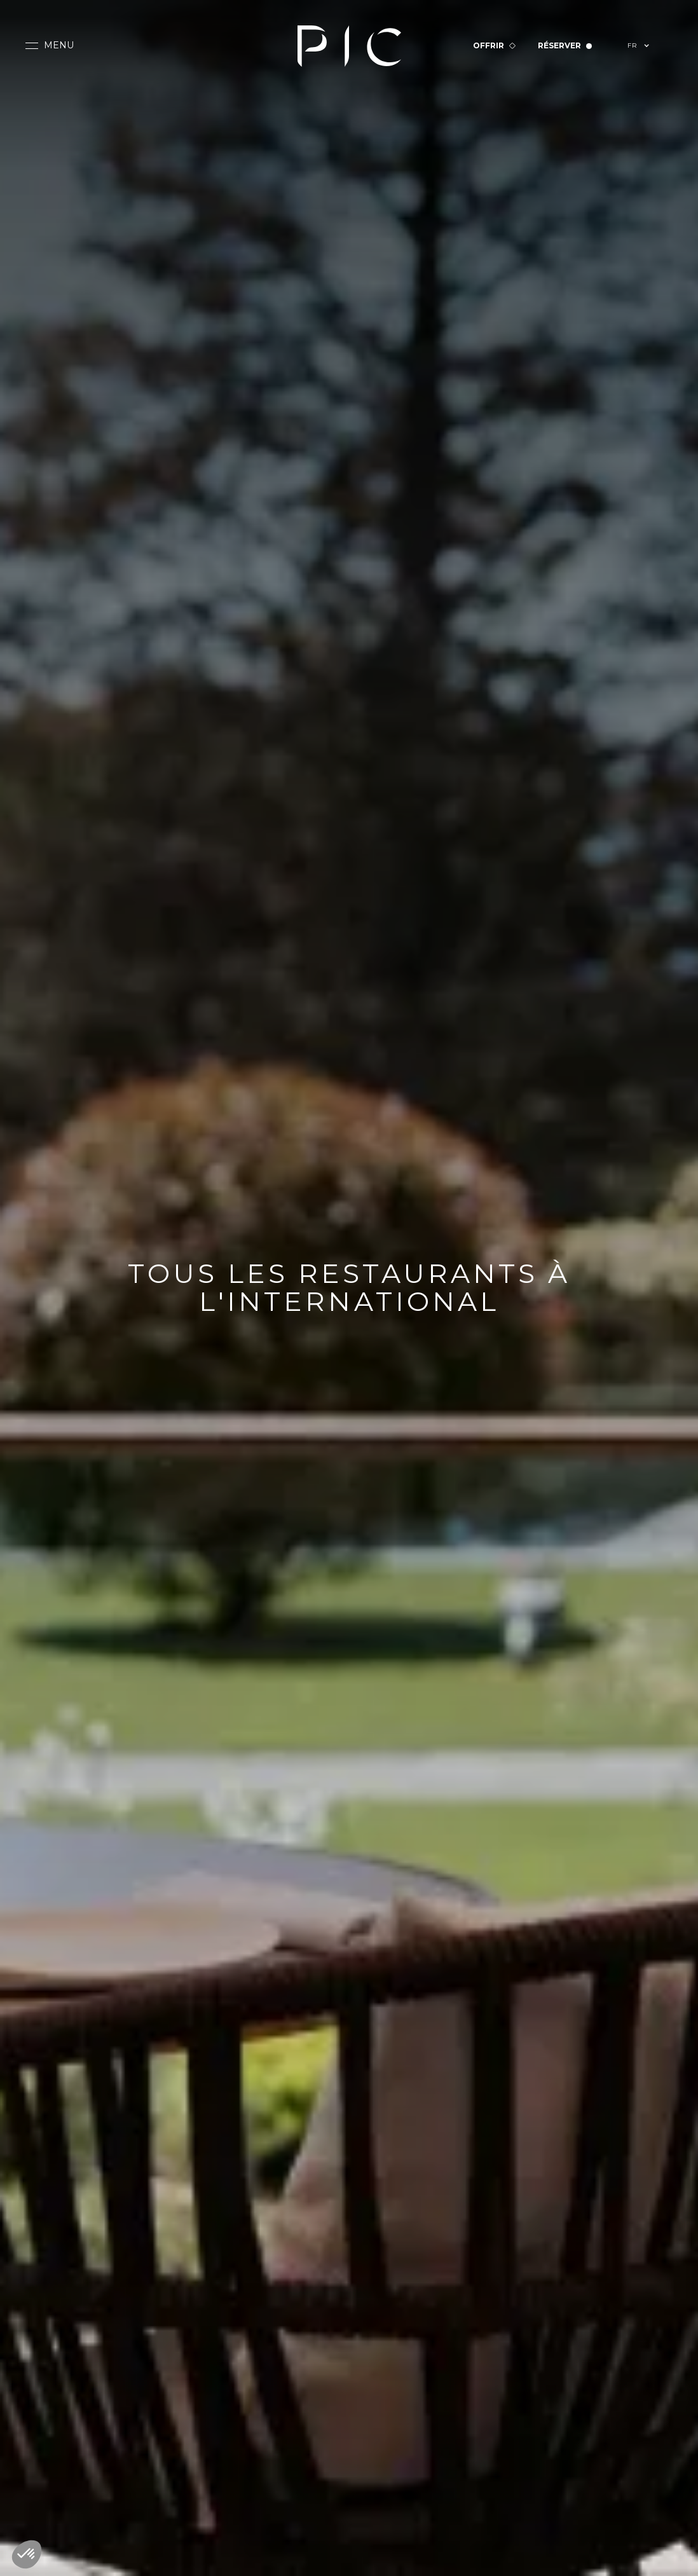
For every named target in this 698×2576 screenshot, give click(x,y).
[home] (349, 46)
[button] (49, 46)
